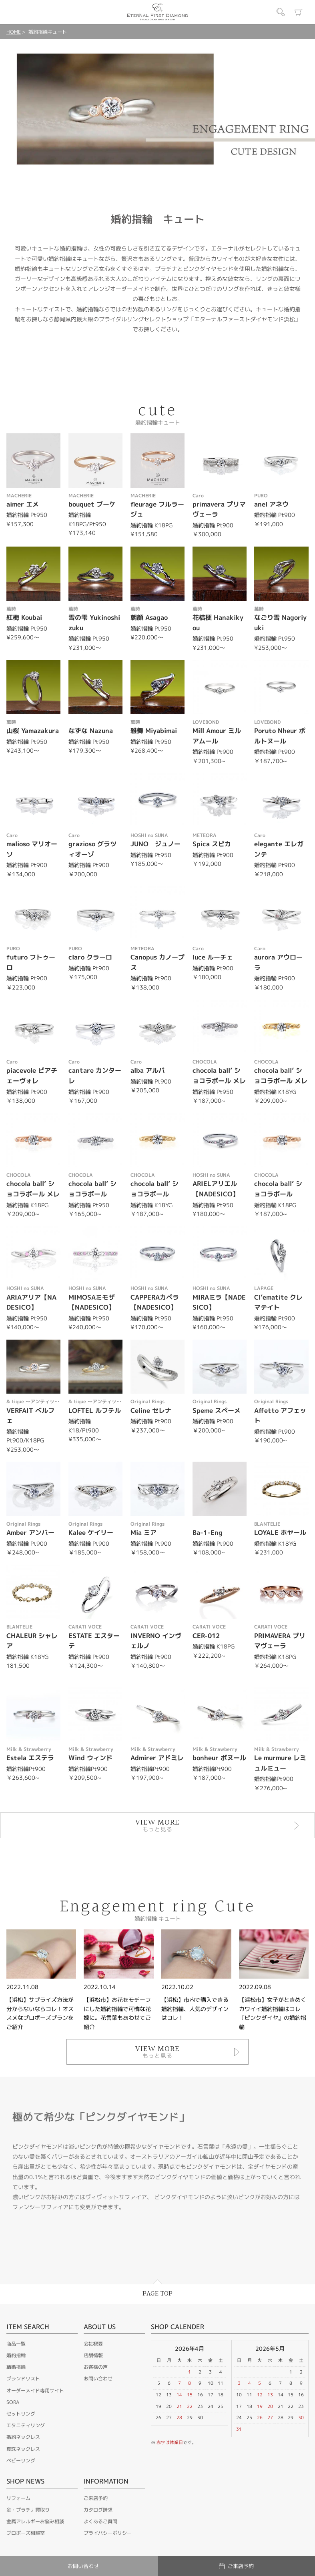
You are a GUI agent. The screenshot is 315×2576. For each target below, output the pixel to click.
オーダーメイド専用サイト (35, 2390)
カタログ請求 (98, 2509)
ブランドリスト (23, 2378)
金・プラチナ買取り (28, 2509)
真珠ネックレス (23, 2449)
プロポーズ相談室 (25, 2533)
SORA (12, 2402)
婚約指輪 (16, 2355)
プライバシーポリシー (108, 2533)
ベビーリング (20, 2460)
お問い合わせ (98, 2378)
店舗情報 (93, 2355)
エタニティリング (25, 2425)
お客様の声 (96, 2367)
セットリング (20, 2413)
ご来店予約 (96, 2498)
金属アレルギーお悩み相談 (35, 2521)
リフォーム (18, 2498)
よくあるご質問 (100, 2521)
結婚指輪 (16, 2367)
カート (299, 12)
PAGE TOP (157, 2294)
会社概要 (93, 2343)
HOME (13, 31)
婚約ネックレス (23, 2437)
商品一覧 (16, 2343)
